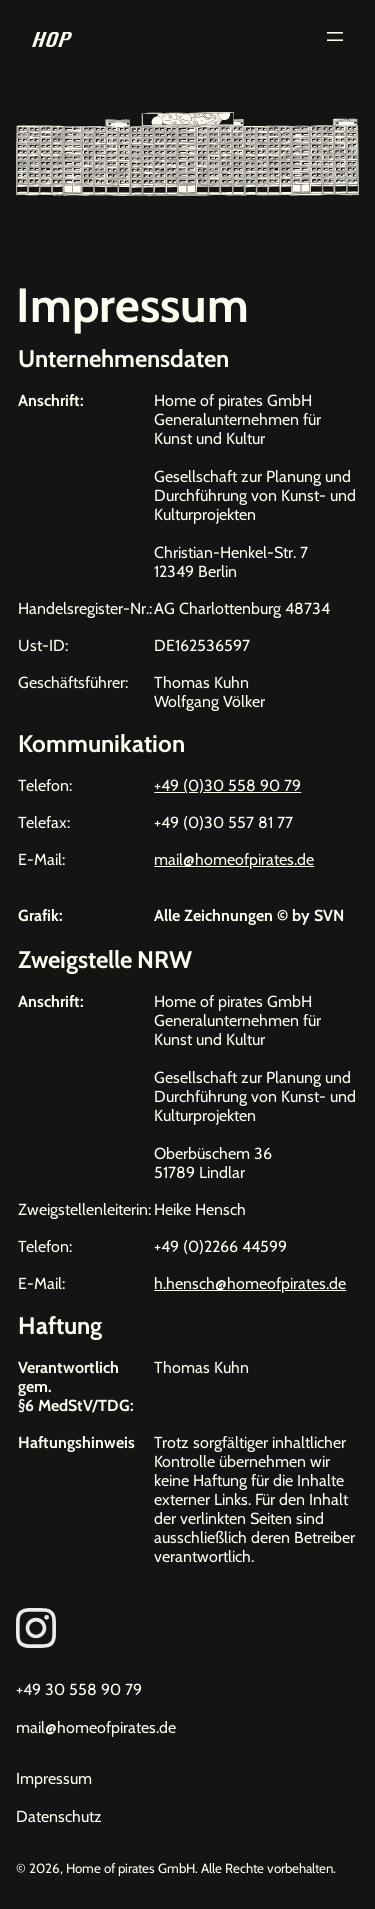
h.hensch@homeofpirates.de (250, 1283)
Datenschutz (59, 1816)
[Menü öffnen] (335, 36)
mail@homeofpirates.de (234, 859)
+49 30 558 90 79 (79, 1689)
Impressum (54, 1778)
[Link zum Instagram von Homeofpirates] (187, 1628)
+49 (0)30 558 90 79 (227, 785)
